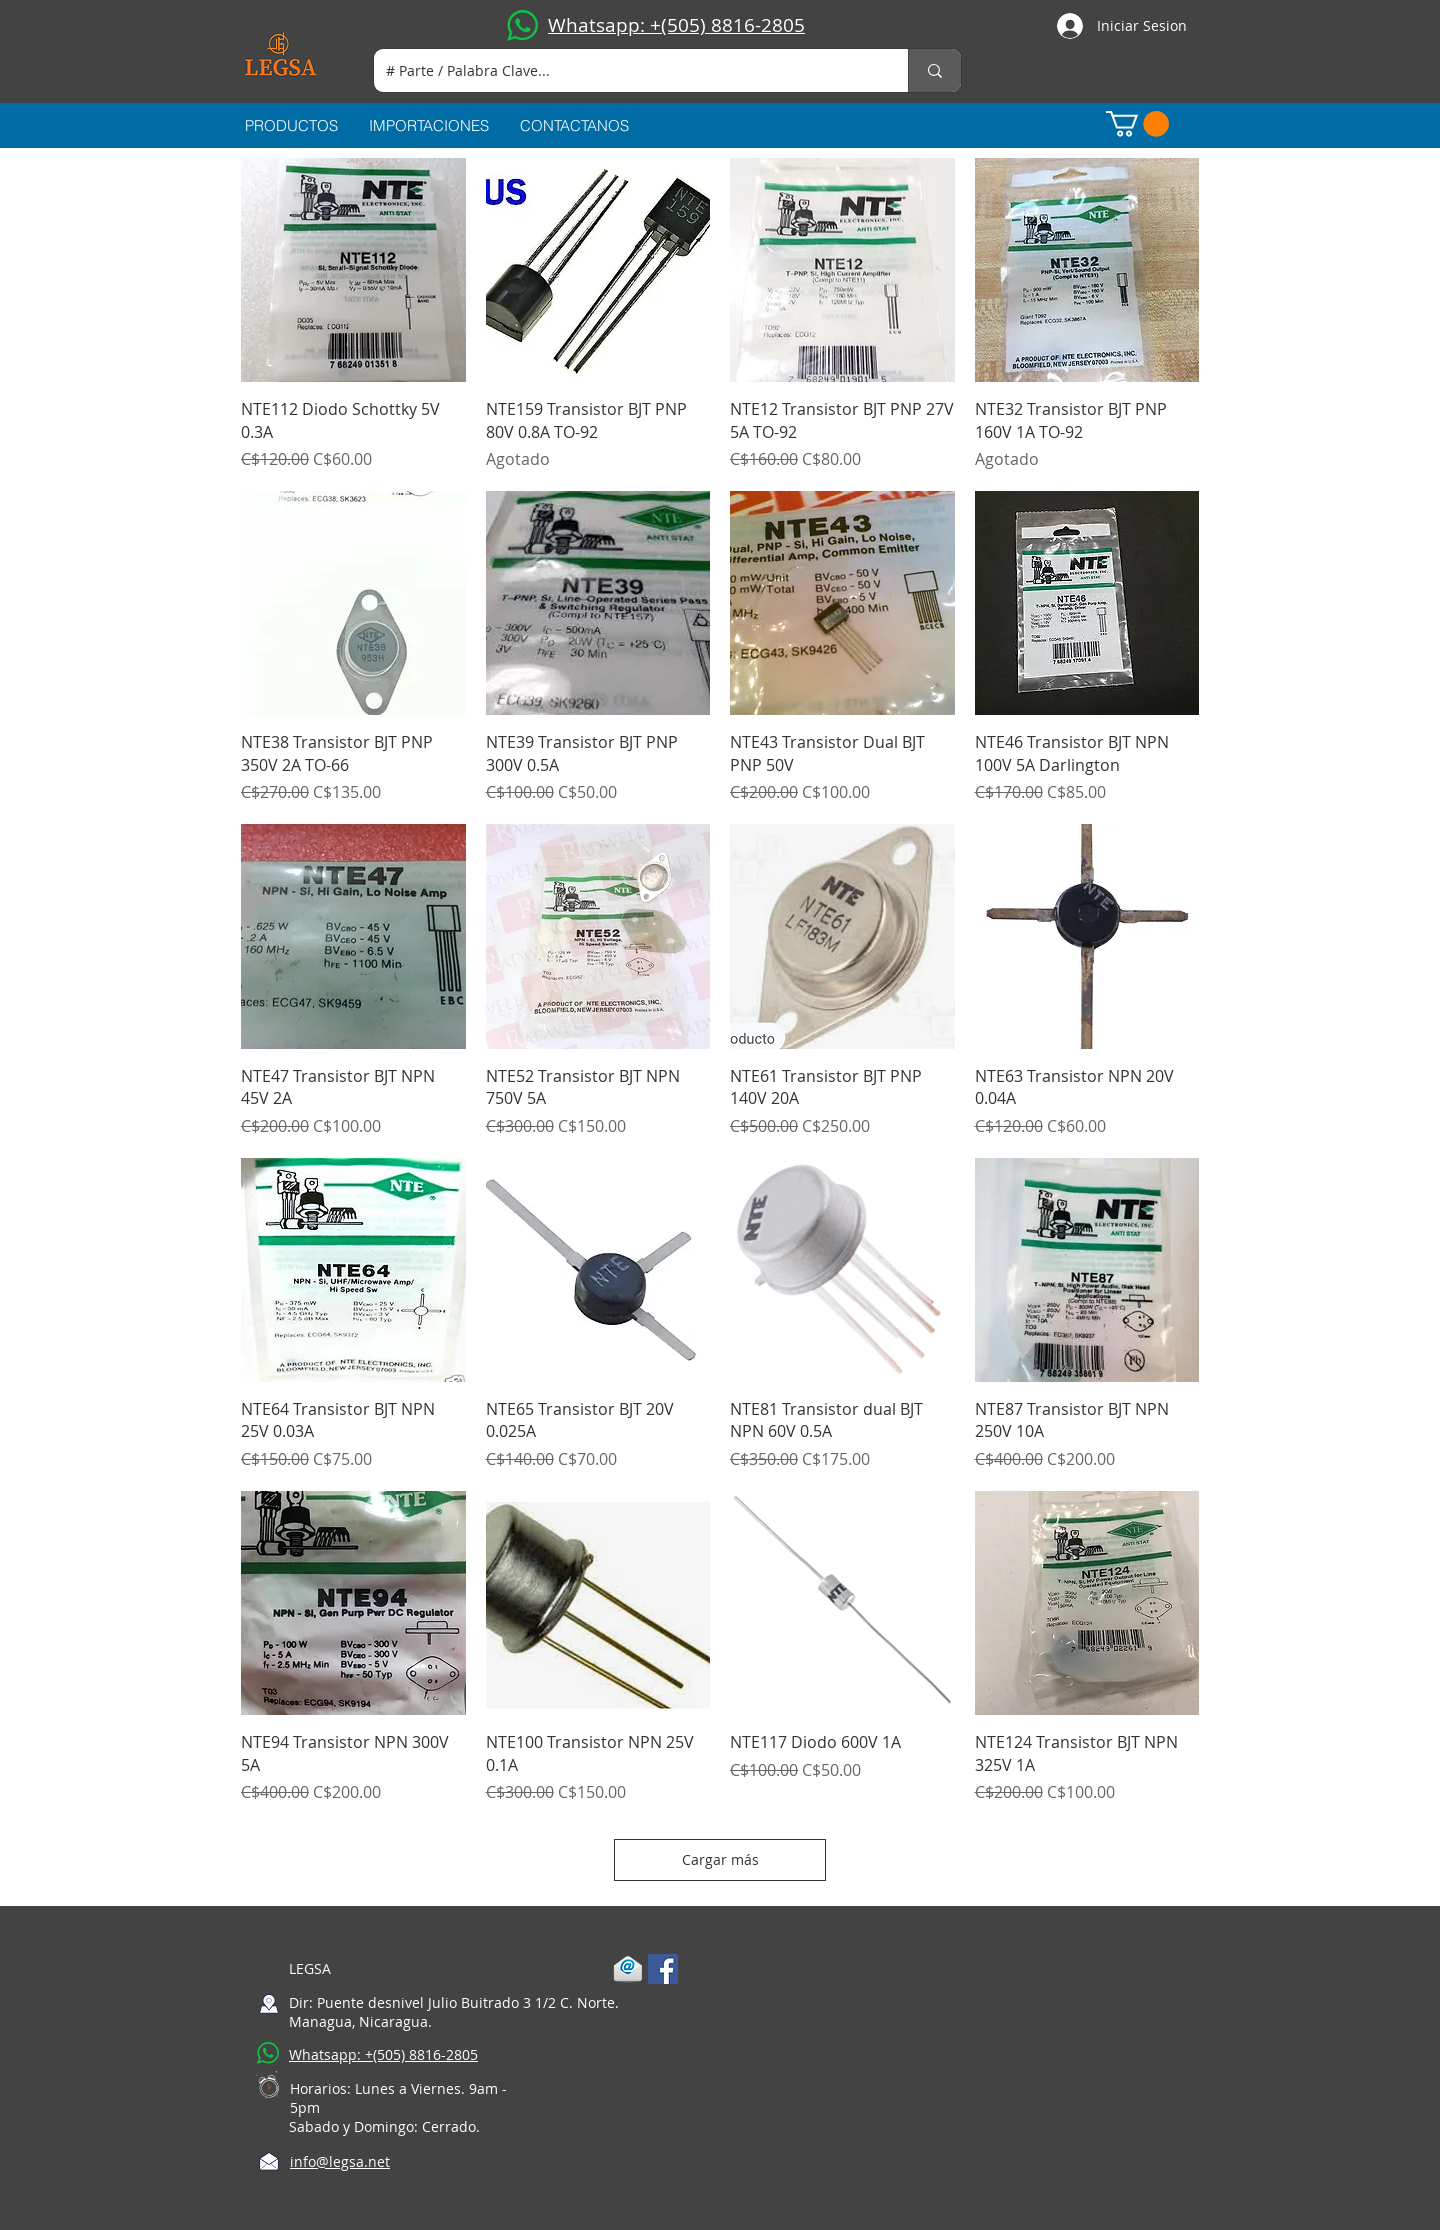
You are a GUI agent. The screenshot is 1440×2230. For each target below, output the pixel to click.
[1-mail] (628, 1969)
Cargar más (720, 1859)
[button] (1137, 124)
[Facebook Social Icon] (663, 1969)
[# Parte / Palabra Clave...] (626, 70)
